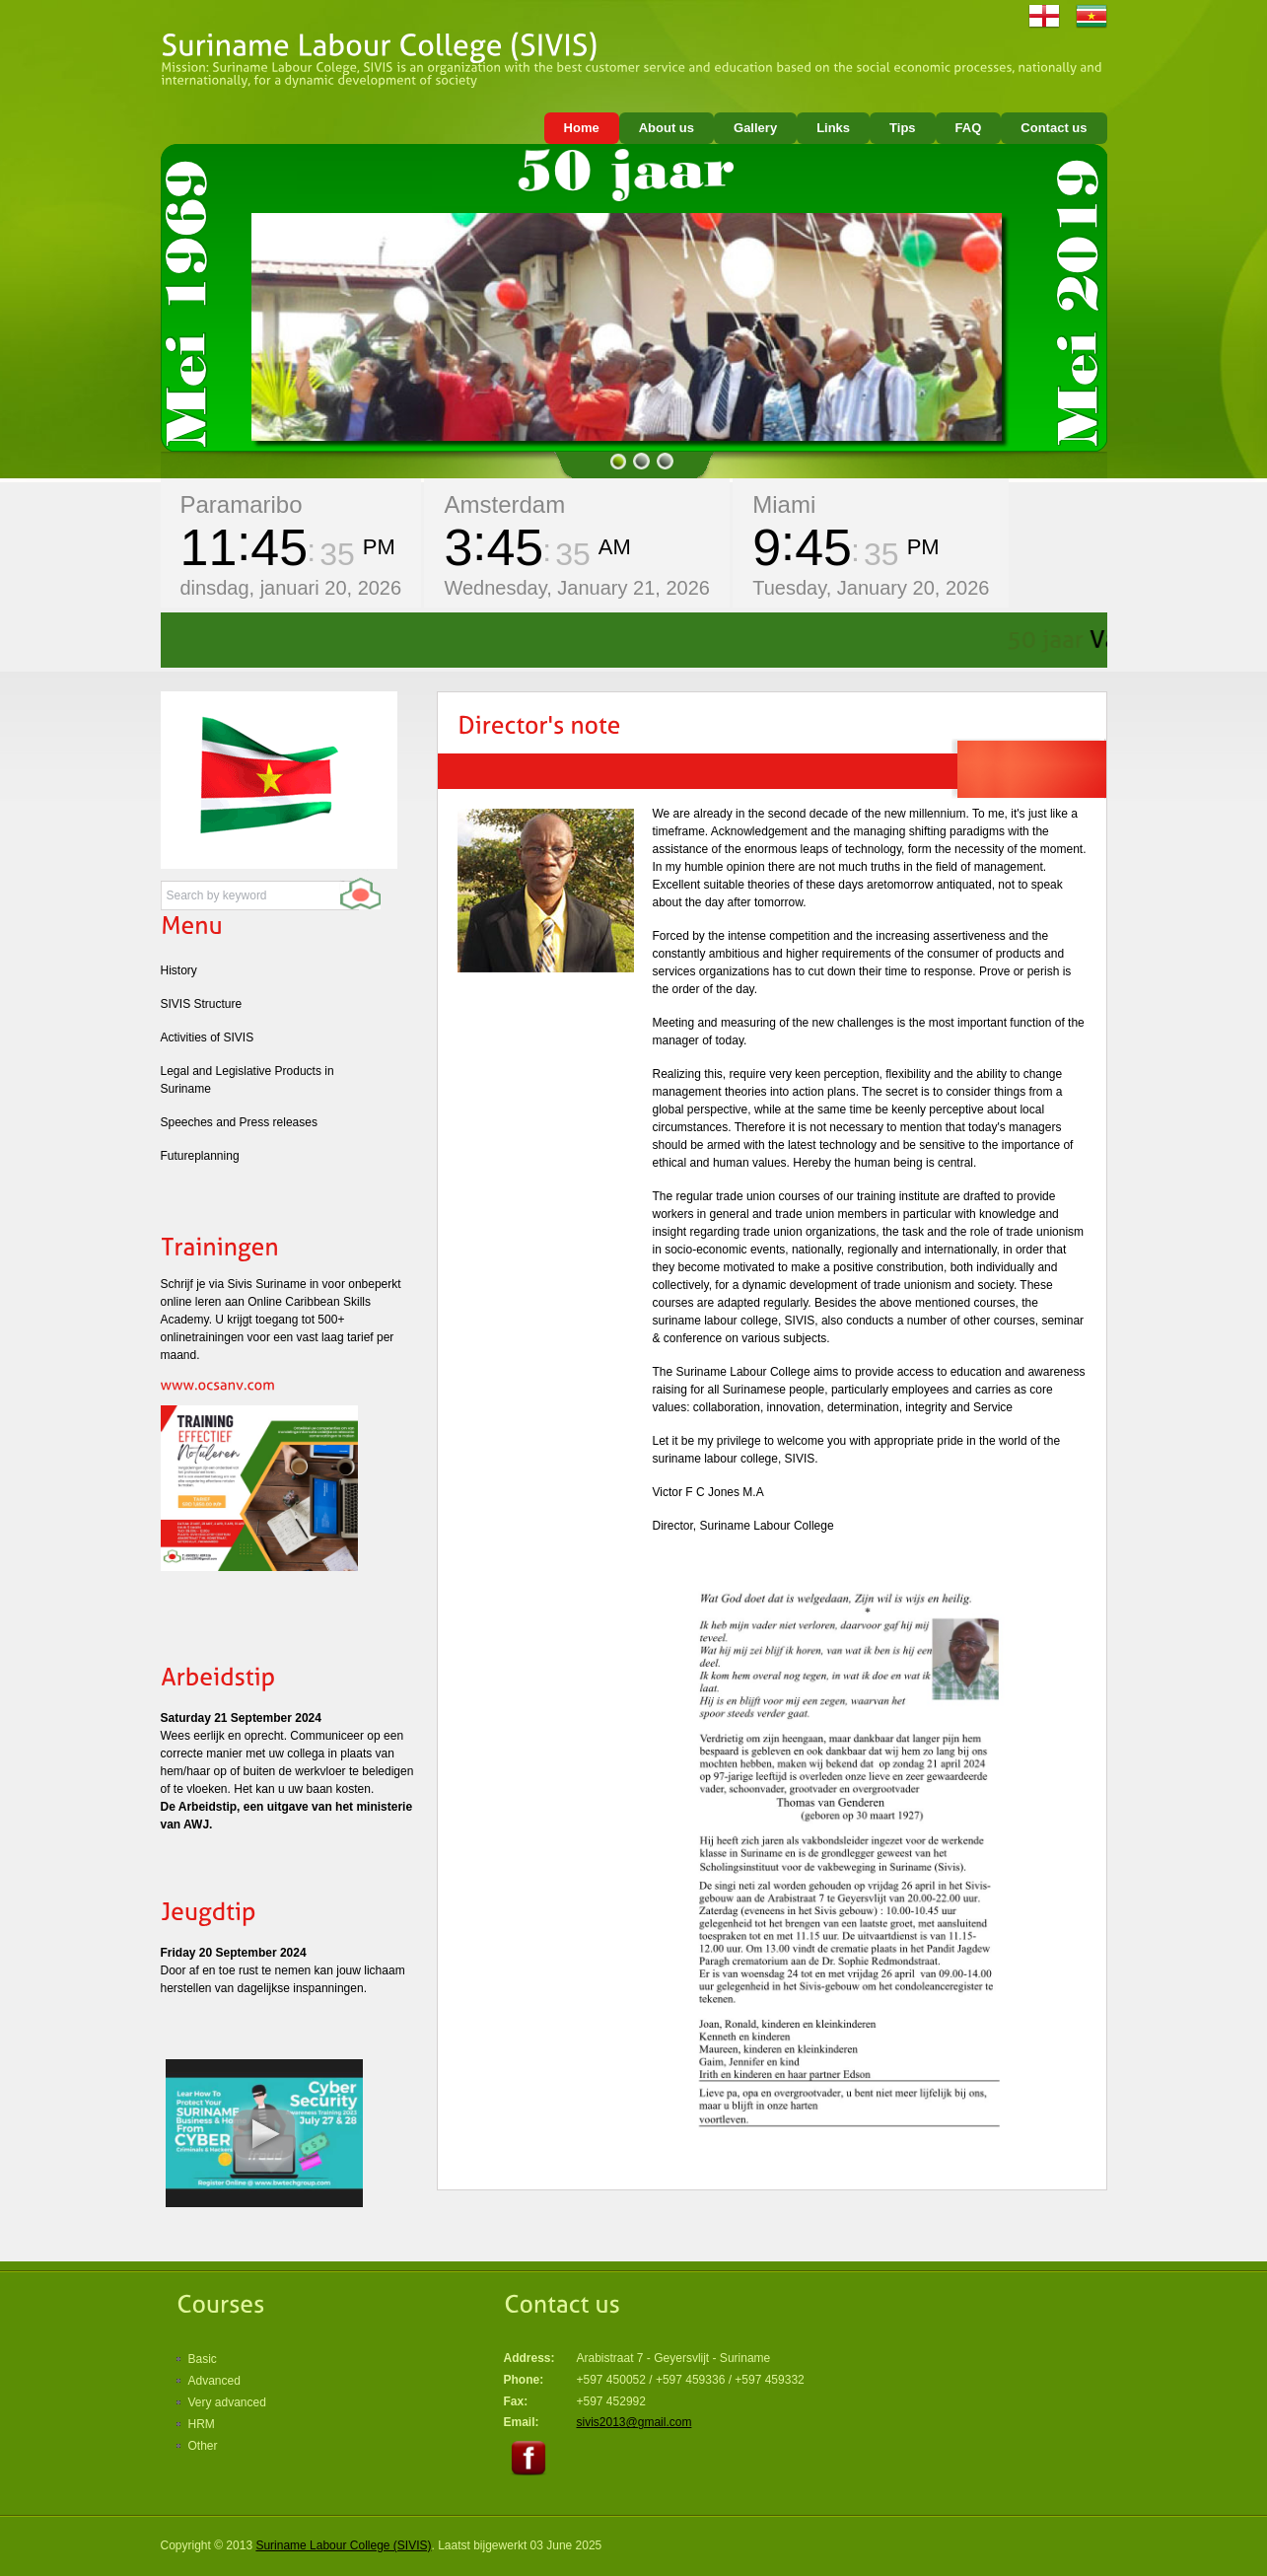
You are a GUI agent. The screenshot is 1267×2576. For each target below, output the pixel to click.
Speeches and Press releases (239, 1122)
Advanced (214, 2381)
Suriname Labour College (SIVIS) (343, 2545)
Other (203, 2446)
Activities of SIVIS (207, 1037)
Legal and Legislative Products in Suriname (247, 1080)
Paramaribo (241, 504)
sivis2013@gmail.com (634, 2422)
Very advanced (227, 2402)
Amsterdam (504, 504)
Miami (783, 504)
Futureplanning (200, 1156)
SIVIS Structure (202, 1004)
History (179, 970)
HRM (201, 2424)
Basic (202, 2359)
